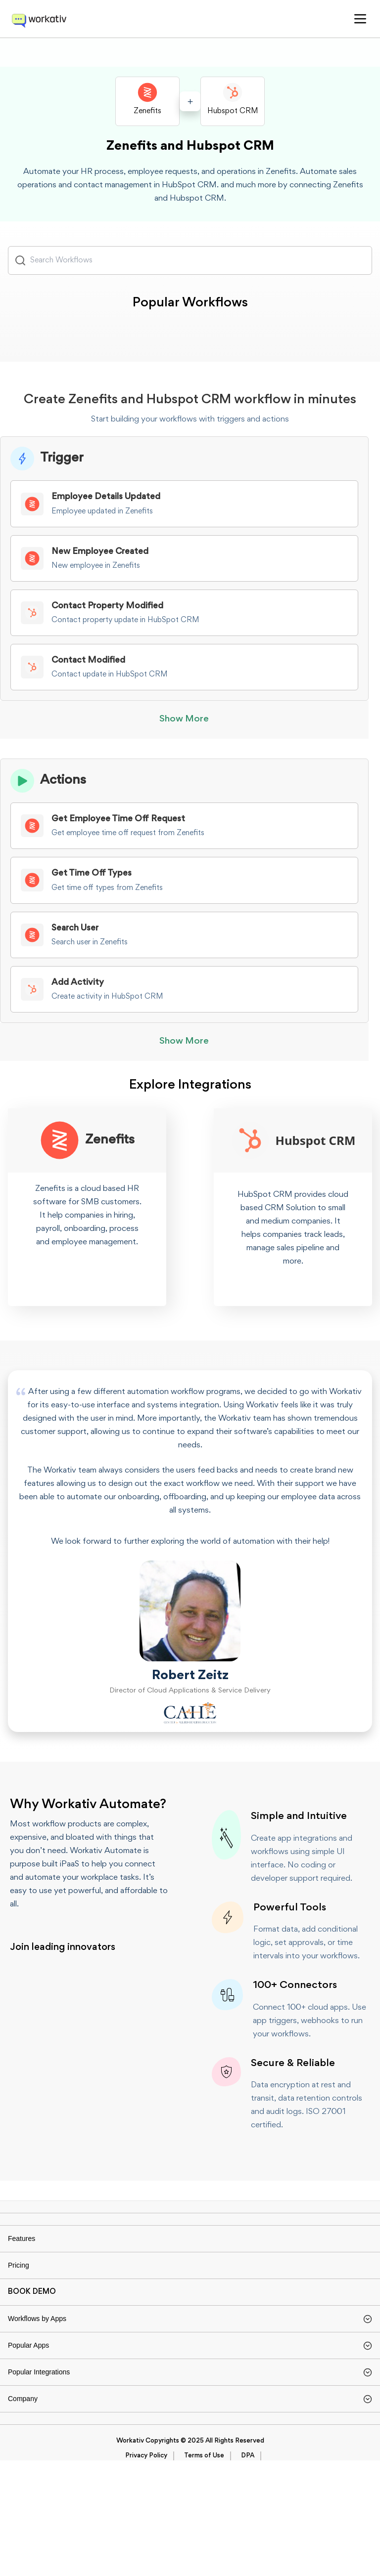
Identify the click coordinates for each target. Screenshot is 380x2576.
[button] (360, 19)
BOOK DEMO (32, 2345)
